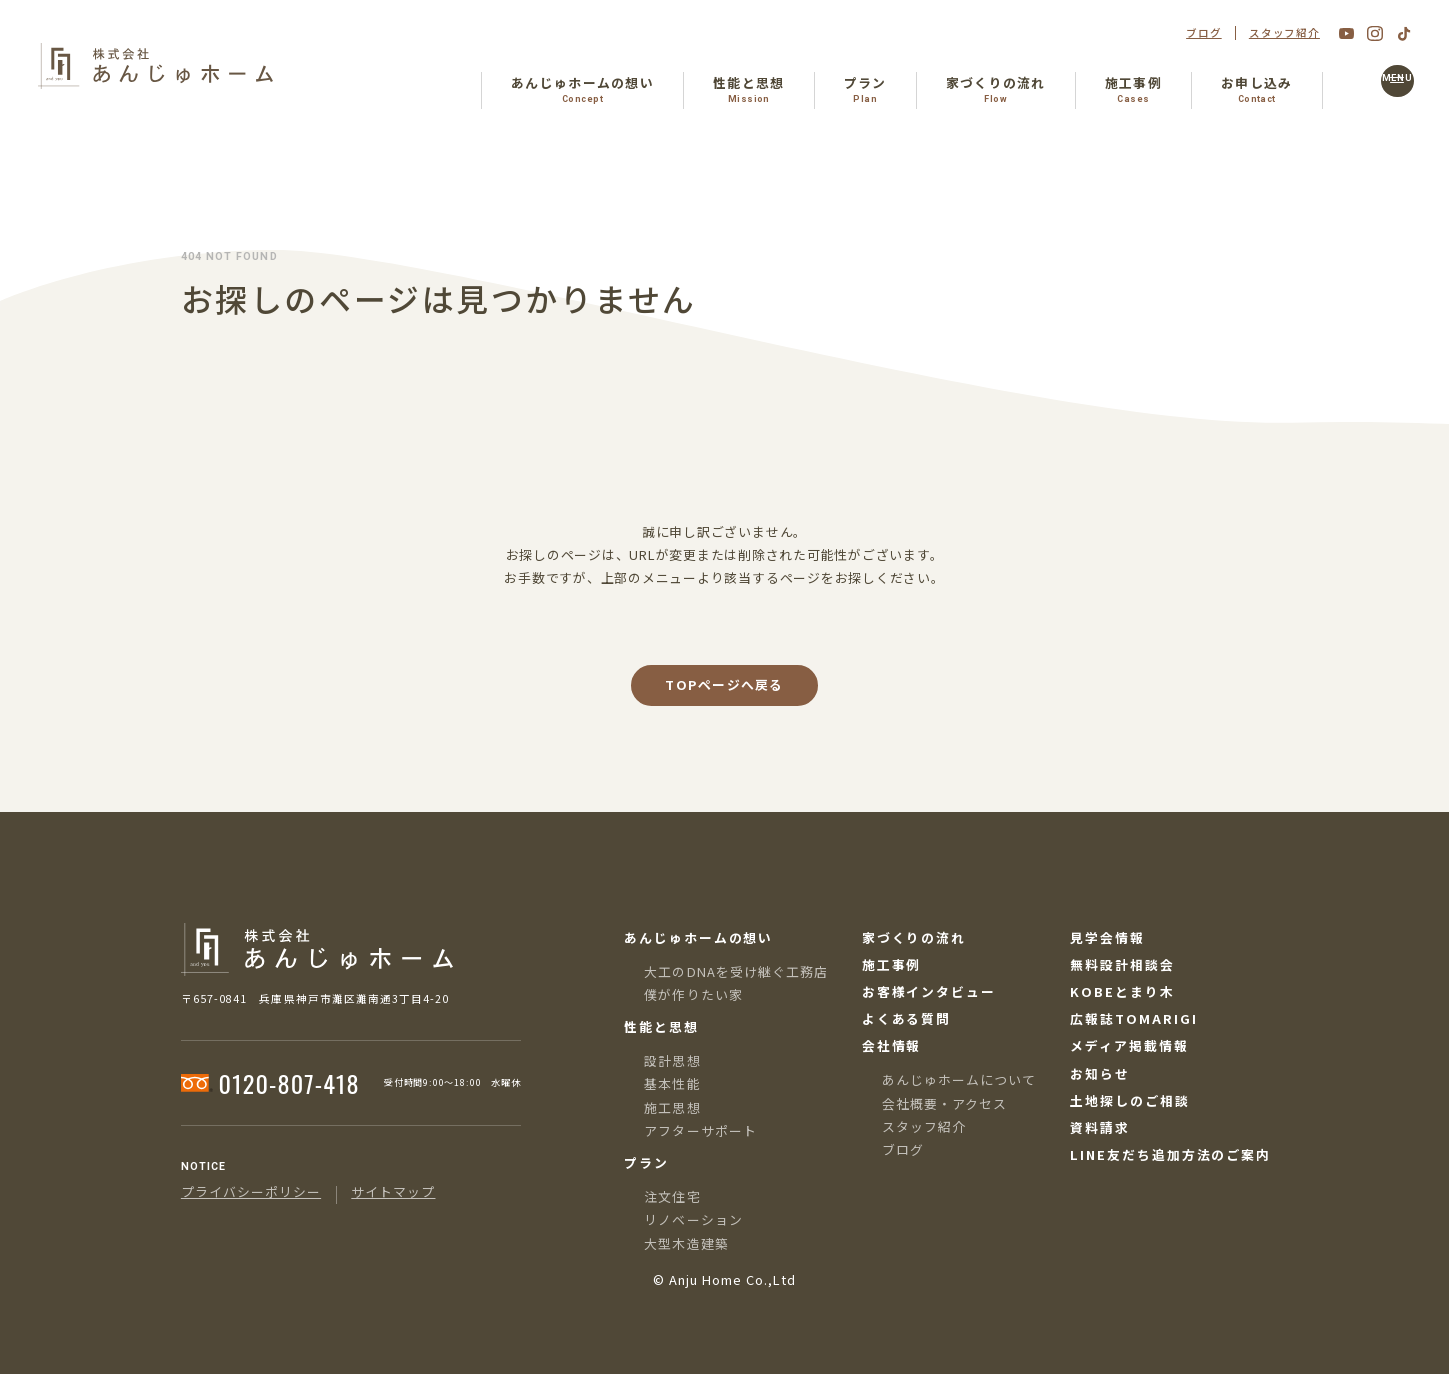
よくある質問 (907, 1019)
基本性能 (672, 1083)
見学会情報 (1107, 938)
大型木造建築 (686, 1243)
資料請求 (1100, 1128)
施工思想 (672, 1107)
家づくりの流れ (914, 938)
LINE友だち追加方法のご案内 (1170, 1155)
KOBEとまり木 (1122, 992)
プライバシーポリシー (251, 1192)
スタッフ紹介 (1284, 33)
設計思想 (672, 1060)
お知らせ (1100, 1074)
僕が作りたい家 (693, 994)
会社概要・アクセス (944, 1103)
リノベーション (693, 1219)
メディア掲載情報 (1129, 1046)
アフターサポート (700, 1130)
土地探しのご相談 (1129, 1101)
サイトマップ (393, 1192)
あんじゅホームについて (959, 1079)
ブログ (1204, 33)
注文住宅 (672, 1196)
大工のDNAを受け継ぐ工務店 (735, 971)
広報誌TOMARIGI (1133, 1019)
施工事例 (892, 965)
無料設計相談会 (1122, 965)
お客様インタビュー (929, 992)
